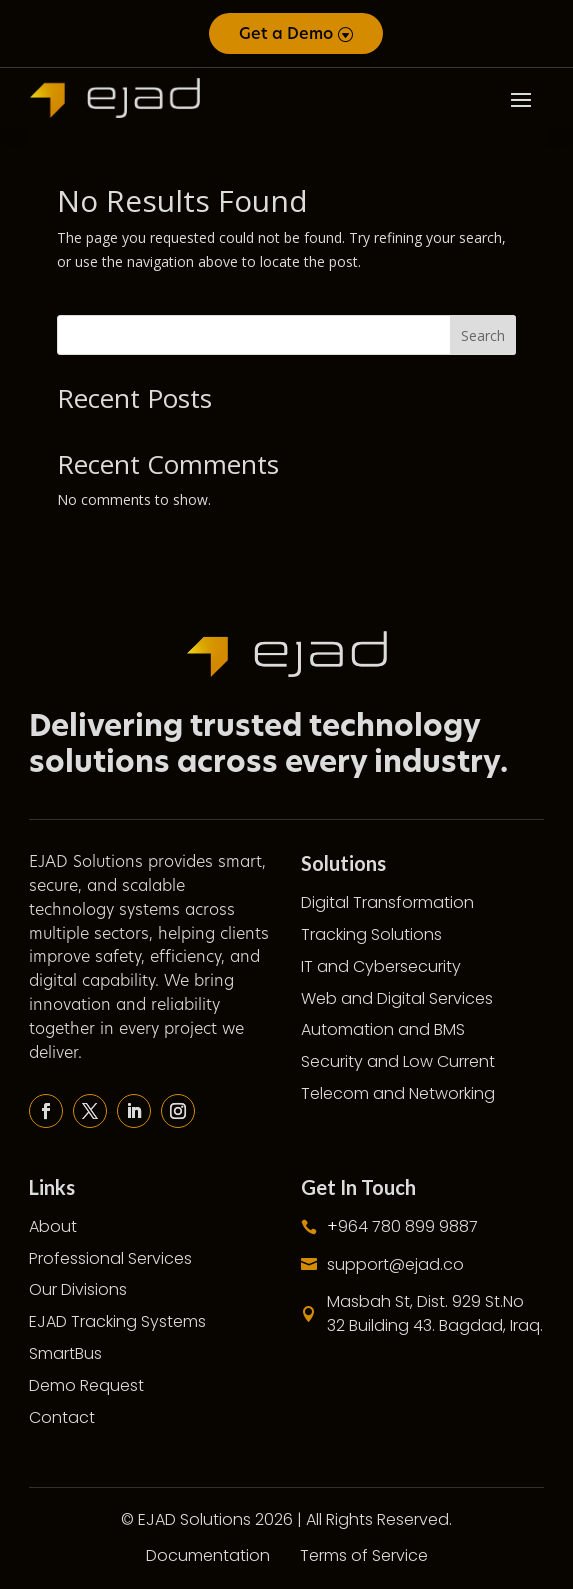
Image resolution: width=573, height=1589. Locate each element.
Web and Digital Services (397, 998)
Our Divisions (78, 1289)
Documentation (208, 1555)
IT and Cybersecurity (381, 966)
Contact (62, 1417)
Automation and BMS (383, 1029)
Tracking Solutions (371, 934)
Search (483, 335)
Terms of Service (364, 1555)
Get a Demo (286, 33)
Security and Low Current (398, 1061)
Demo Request (86, 1385)
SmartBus (65, 1353)
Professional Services (110, 1258)
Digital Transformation (387, 902)
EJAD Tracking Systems (117, 1321)
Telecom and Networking (398, 1093)
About (53, 1226)
